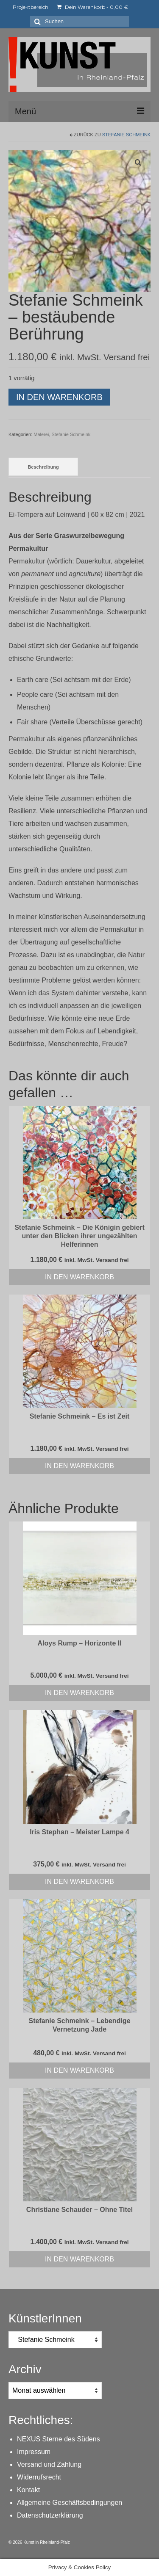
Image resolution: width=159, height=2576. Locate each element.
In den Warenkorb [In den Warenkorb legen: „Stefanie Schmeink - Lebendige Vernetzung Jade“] (79, 2070)
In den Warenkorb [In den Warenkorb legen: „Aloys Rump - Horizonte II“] (79, 1692)
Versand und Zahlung (49, 2464)
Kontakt (28, 2489)
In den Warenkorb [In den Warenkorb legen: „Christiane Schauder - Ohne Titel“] (79, 2259)
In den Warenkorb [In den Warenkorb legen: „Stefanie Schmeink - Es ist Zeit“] (79, 1465)
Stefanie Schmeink (126, 134)
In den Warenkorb (59, 397)
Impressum (33, 2451)
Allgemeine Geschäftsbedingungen (69, 2502)
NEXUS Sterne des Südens (58, 2439)
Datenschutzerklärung (50, 2515)
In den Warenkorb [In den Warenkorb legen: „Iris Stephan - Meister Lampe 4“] (79, 1881)
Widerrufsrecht (39, 2477)
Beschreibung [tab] (43, 466)
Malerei (41, 434)
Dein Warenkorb (92, 7)
